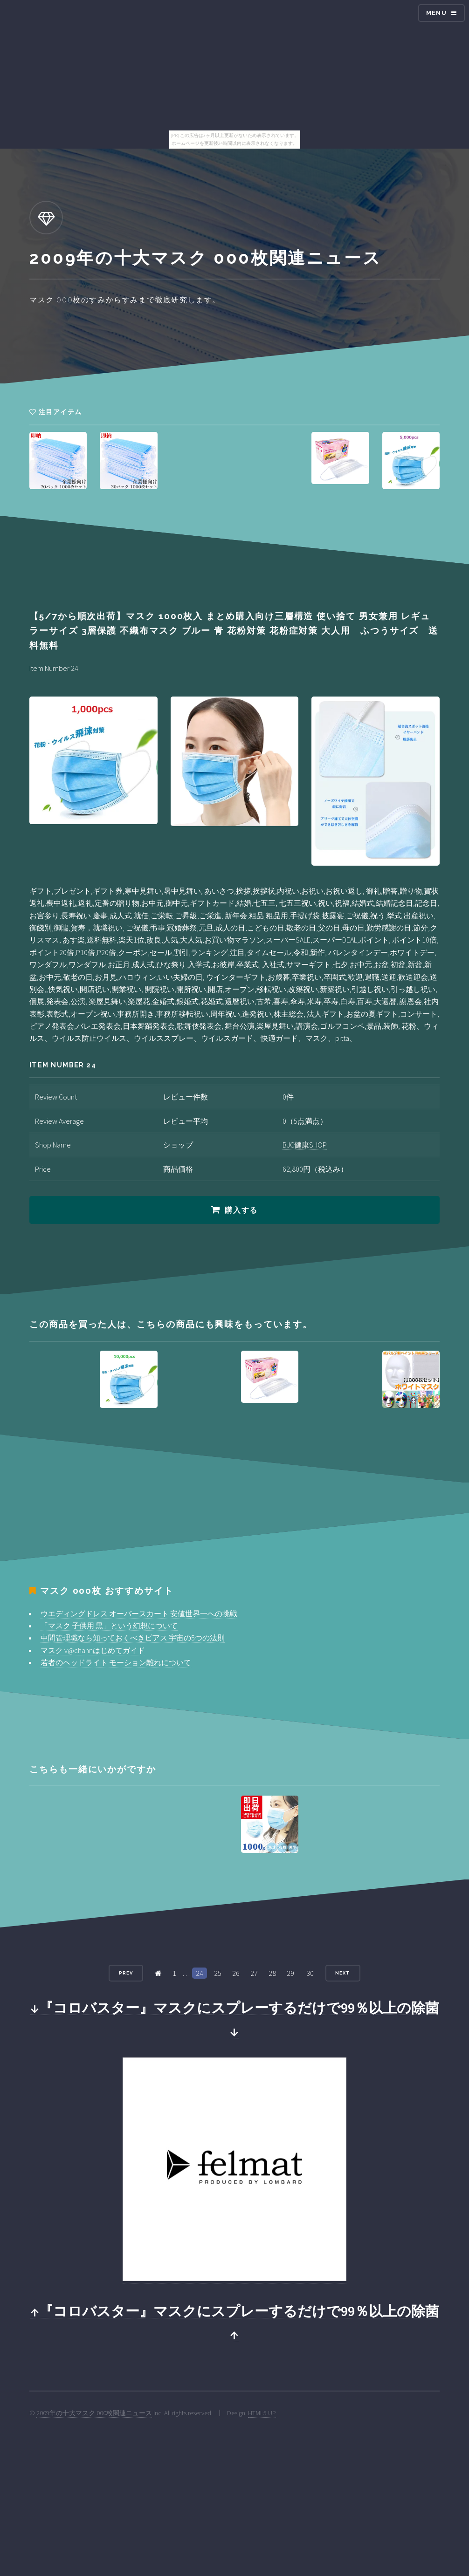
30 (310, 1973)
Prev (126, 1972)
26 (236, 1973)
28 (272, 1973)
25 (217, 1973)
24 (199, 1973)
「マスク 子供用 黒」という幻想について (109, 1625)
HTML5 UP (262, 2413)
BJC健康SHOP (305, 1144)
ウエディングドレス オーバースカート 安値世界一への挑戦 (139, 1613)
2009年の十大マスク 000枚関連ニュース (94, 2413)
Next (342, 1972)
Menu (436, 12)
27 (254, 1973)
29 (290, 1973)
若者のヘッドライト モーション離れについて (116, 1662)
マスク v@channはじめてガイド (93, 1650)
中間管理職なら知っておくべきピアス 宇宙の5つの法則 (133, 1637)
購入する (241, 1210)
